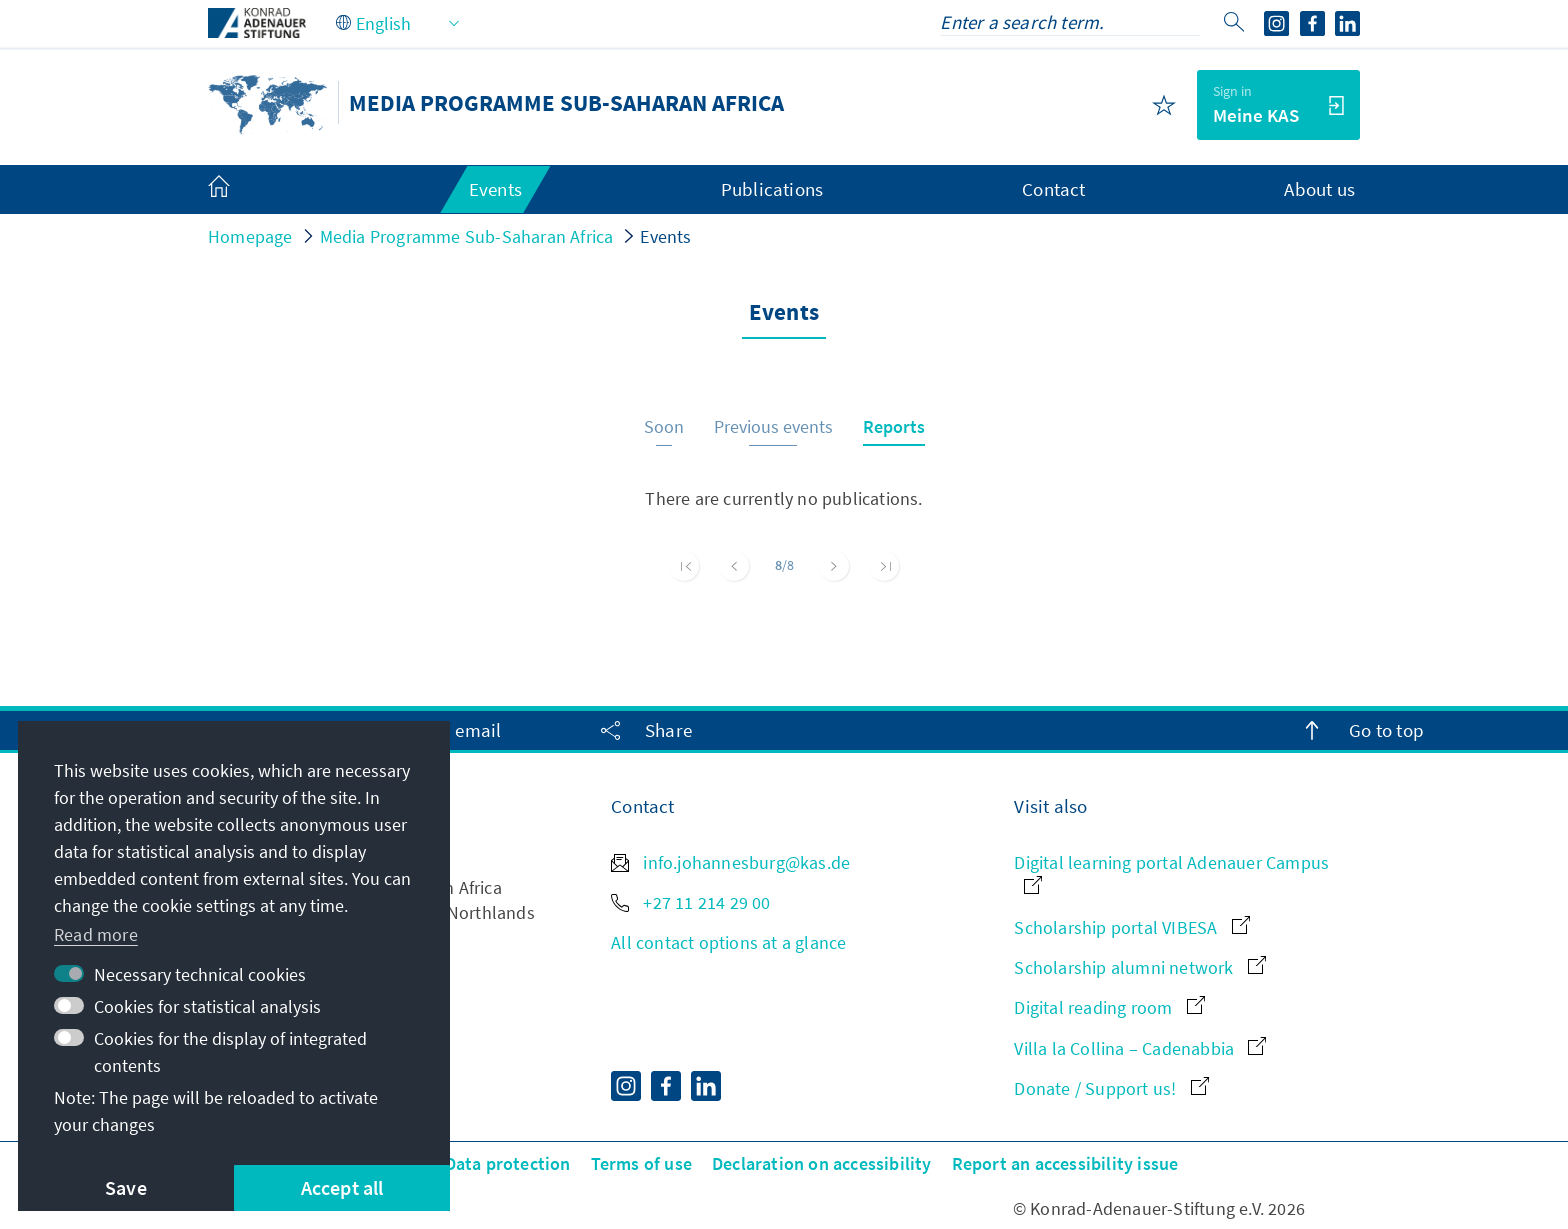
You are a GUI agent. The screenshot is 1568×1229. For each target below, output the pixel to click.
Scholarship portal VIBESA (1131, 927)
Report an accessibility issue (1065, 1163)
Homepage (250, 236)
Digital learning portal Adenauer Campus (1171, 872)
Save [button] (126, 1187)
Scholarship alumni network (1139, 967)
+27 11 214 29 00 (690, 902)
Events (665, 236)
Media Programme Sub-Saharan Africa (467, 236)
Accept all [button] (342, 1187)
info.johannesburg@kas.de (730, 862)
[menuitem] (239, 190)
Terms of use (641, 1163)
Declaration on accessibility (822, 1163)
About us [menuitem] (1319, 189)
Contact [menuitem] (1053, 189)
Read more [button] (96, 934)
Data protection (508, 1163)
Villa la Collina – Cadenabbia (1140, 1048)
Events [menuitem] (495, 189)
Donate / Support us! (1111, 1088)
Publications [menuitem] (772, 189)
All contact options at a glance (728, 942)
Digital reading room (1109, 1007)
